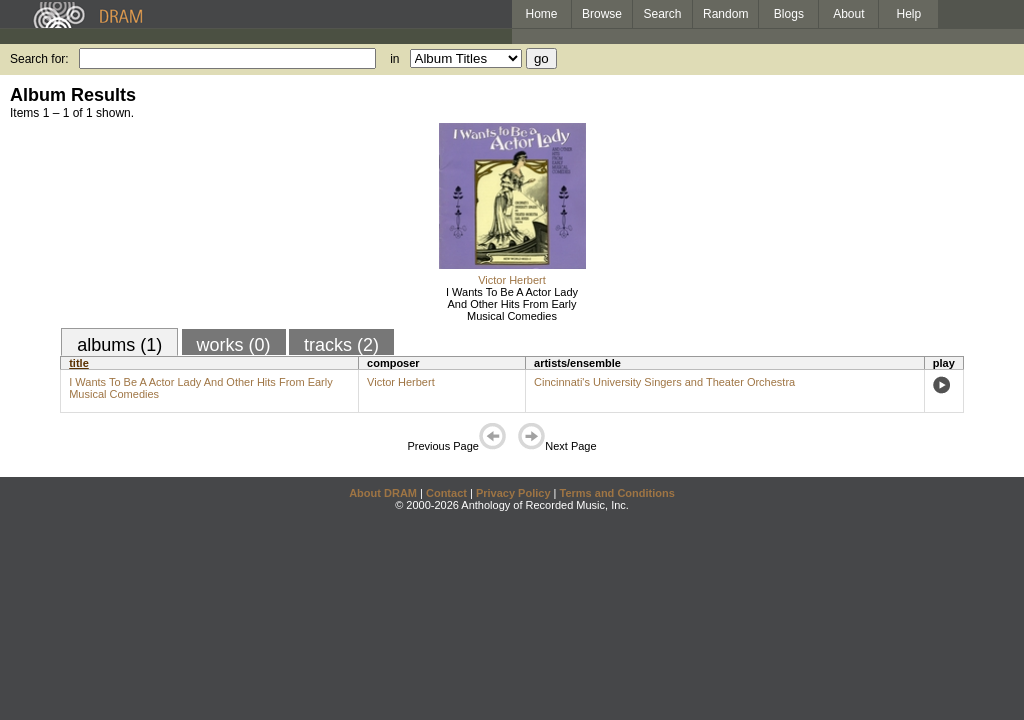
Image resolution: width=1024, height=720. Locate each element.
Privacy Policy (513, 493)
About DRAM (383, 493)
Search (663, 14)
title (79, 363)
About (848, 14)
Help (909, 14)
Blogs (789, 14)
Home (541, 14)
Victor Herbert (512, 280)
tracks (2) (341, 345)
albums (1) (119, 345)
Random (725, 14)
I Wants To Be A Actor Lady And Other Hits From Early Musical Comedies (512, 304)
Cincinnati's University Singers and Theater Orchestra (664, 382)
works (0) (234, 345)
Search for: (39, 59)
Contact (446, 493)
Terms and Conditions (617, 493)
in (394, 59)
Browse (602, 14)
